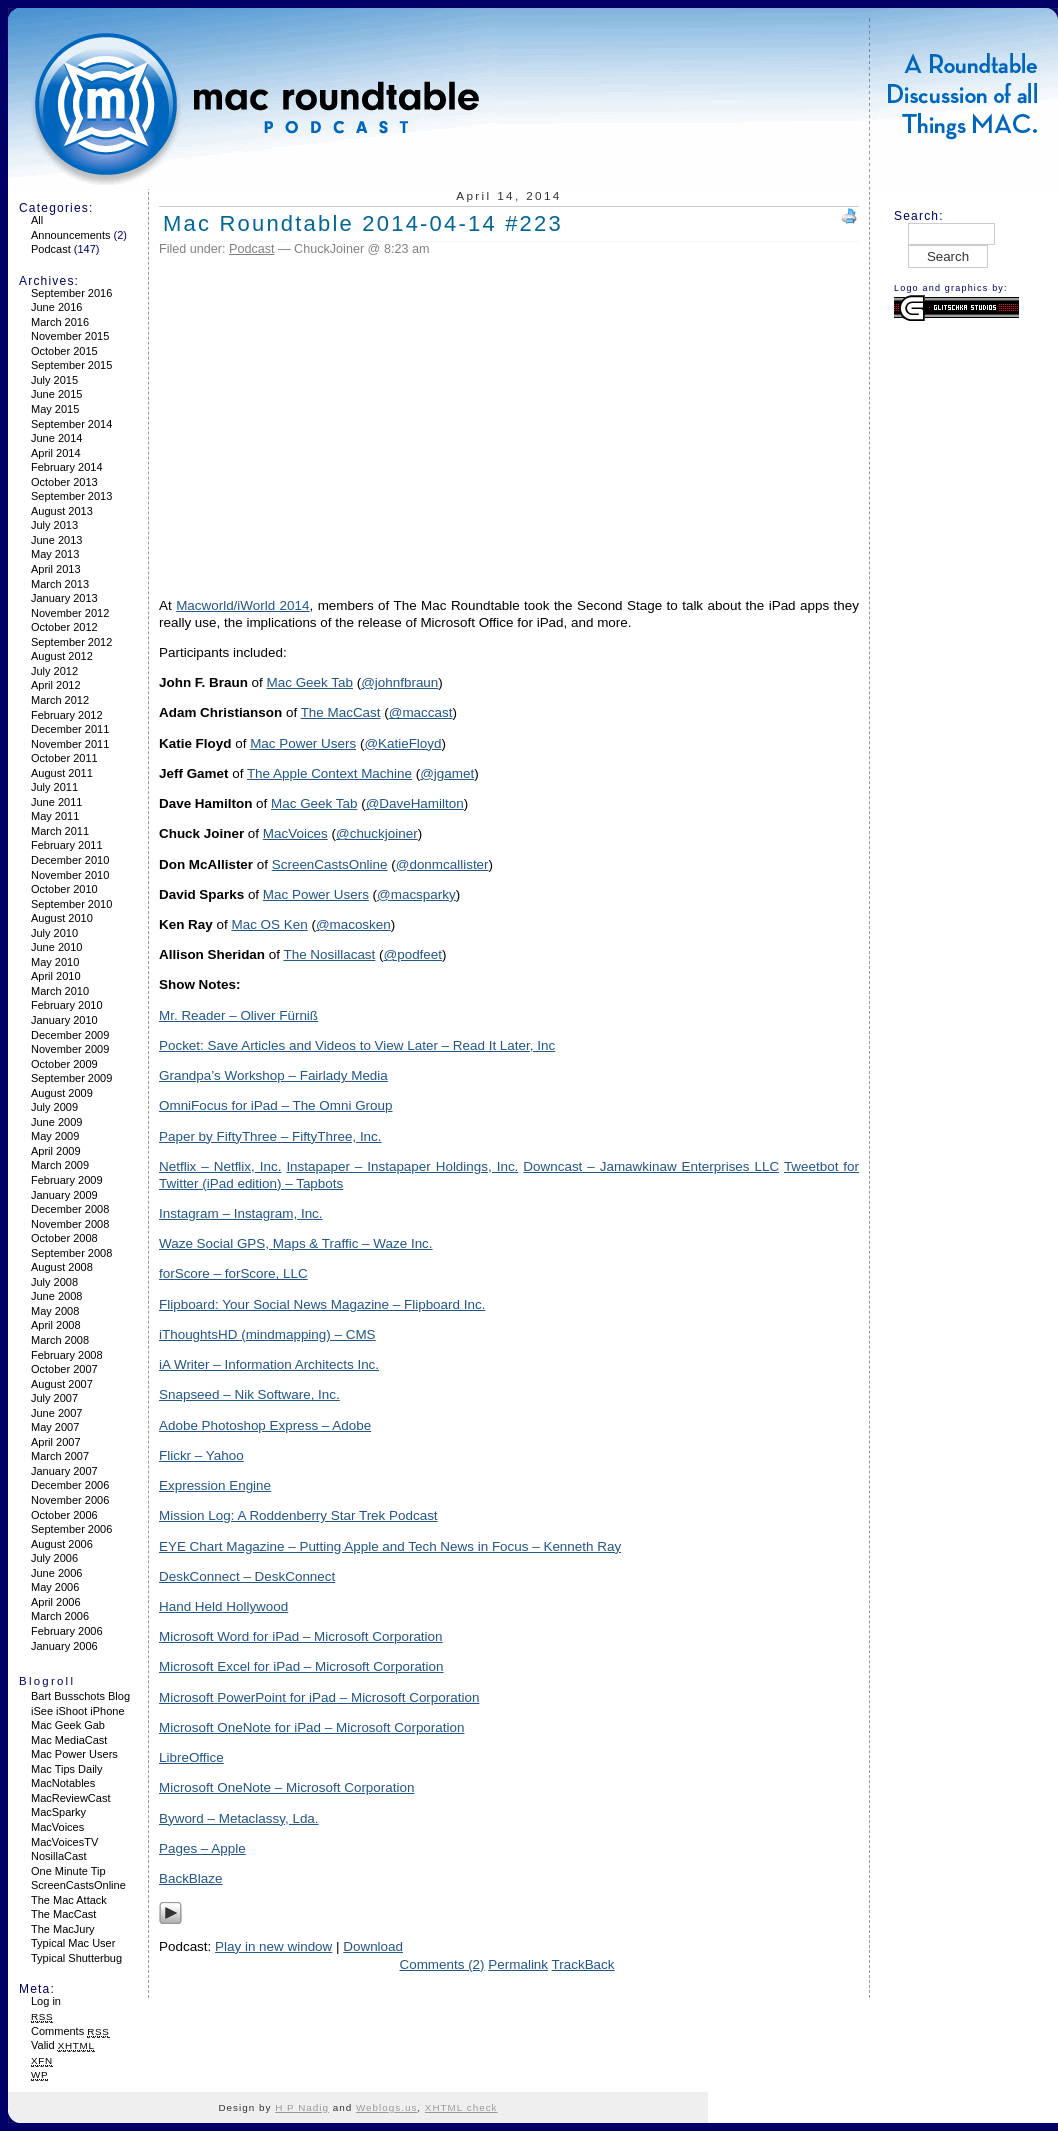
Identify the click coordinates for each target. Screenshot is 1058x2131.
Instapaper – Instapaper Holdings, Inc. (402, 1166)
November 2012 (70, 613)
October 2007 (64, 1369)
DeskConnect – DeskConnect (247, 1576)
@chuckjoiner (377, 833)
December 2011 (70, 729)
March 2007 (60, 1456)
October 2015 (64, 351)
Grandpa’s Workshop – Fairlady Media (273, 1075)
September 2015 (71, 365)
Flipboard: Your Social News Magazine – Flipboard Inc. (322, 1304)
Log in (46, 2001)
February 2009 (67, 1180)
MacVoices (57, 1827)
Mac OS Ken (269, 924)
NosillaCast (59, 1856)
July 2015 (54, 380)
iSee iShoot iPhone (78, 1711)
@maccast (421, 712)
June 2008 (56, 1296)
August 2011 (62, 773)
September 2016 (71, 293)
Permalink (518, 1964)
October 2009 (64, 1064)
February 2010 (67, 1005)
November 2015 (70, 336)
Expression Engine (215, 1485)
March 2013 (60, 584)
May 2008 (55, 1311)
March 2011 (60, 831)
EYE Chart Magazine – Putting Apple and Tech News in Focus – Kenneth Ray (390, 1546)
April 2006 (56, 1602)
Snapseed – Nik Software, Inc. (249, 1394)
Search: (919, 216)
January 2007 (64, 1471)
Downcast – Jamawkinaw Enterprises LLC (651, 1166)
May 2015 (55, 409)
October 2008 (64, 1238)
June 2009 (56, 1122)
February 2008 (67, 1355)
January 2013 (64, 598)
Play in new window (273, 1946)
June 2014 (56, 438)
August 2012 (62, 656)
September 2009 (71, 1078)
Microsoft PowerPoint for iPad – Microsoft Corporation (319, 1697)
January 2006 (64, 1646)
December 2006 (70, 1485)
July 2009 (54, 1107)
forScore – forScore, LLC (233, 1273)
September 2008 (71, 1253)
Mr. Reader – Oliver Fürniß (238, 1015)
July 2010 (54, 933)
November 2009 (70, 1049)
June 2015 (56, 394)
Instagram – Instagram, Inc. (241, 1213)
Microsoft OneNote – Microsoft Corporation (286, 1787)
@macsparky (416, 894)
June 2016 (56, 307)
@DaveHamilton (415, 803)
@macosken (353, 924)
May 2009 (55, 1136)
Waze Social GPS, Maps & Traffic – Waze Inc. (296, 1243)
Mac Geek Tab (310, 682)
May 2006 (55, 1587)
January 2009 (64, 1195)
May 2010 (55, 962)
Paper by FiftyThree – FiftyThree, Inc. (270, 1136)
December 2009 (70, 1035)
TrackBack (583, 1964)
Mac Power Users (74, 1754)
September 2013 (71, 496)
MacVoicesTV (64, 1842)
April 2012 (56, 685)
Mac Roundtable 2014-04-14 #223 (363, 223)
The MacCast (63, 1914)
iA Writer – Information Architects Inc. (269, 1364)
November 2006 (70, 1500)
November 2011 (70, 744)
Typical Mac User (73, 1943)
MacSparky (58, 1812)
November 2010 (70, 875)
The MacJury (63, 1929)
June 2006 (56, 1573)
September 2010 (71, 904)
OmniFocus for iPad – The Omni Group (276, 1105)
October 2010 (64, 889)
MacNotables (63, 1783)
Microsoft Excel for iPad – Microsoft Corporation (301, 1666)
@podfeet (413, 954)
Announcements (71, 235)
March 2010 (60, 991)
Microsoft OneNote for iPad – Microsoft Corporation (311, 1727)
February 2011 (67, 845)
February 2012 (67, 715)
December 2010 (70, 860)
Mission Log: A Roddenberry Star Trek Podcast (298, 1515)
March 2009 (60, 1165)
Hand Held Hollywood (223, 1606)
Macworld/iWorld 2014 (242, 605)
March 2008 (60, 1340)
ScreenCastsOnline (78, 1885)
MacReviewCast (70, 1798)
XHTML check (461, 2107)
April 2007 (56, 1442)
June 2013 (56, 540)
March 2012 (60, 700)
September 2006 (71, 1529)
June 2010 (56, 947)
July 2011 (54, 787)
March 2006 (60, 1616)
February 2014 (67, 467)
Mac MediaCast (69, 1740)
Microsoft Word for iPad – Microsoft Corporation (301, 1636)
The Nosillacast (329, 954)
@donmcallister (442, 864)
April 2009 (56, 1151)
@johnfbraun (399, 682)
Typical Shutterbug (76, 1958)
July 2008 (54, 1282)
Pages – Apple (202, 1848)
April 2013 (56, 569)
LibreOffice (191, 1757)
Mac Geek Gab (68, 1725)
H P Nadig (302, 2107)
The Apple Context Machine (329, 773)
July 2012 (54, 671)
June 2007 (56, 1413)
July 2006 (54, 1558)
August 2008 (62, 1267)
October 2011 (64, 758)
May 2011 (55, 816)
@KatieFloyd (402, 743)
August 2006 (62, 1544)
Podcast (51, 249)
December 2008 (70, 1209)
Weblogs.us (386, 2107)
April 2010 (56, 976)
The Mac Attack (69, 1900)
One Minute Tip (68, 1871)
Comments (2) (441, 1964)
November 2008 (70, 1224)
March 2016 (60, 322)
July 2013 (54, 525)
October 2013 (64, 482)
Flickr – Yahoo (201, 1455)
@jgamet (447, 773)
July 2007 (54, 1398)
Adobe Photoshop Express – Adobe (265, 1425)
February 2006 (67, 1631)
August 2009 (62, 1093)
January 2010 (64, 1020)
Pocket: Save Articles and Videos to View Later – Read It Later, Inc (357, 1045)
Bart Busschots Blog (80, 1696)
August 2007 (62, 1384)
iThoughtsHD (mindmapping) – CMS (267, 1334)
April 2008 (56, 1325)
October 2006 (64, 1515)
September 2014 (71, 424)
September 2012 (71, 642)
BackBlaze (191, 1878)
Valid (63, 2045)
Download (373, 1946)
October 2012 (64, 627)
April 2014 (56, 453)
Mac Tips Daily (67, 1769)
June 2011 (56, 802)
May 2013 (55, 554)
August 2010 (62, 918)
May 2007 (55, 1427)
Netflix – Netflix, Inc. (220, 1166)
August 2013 (62, 511)
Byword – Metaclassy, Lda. (239, 1818)
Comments (70, 2031)
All (37, 220)
